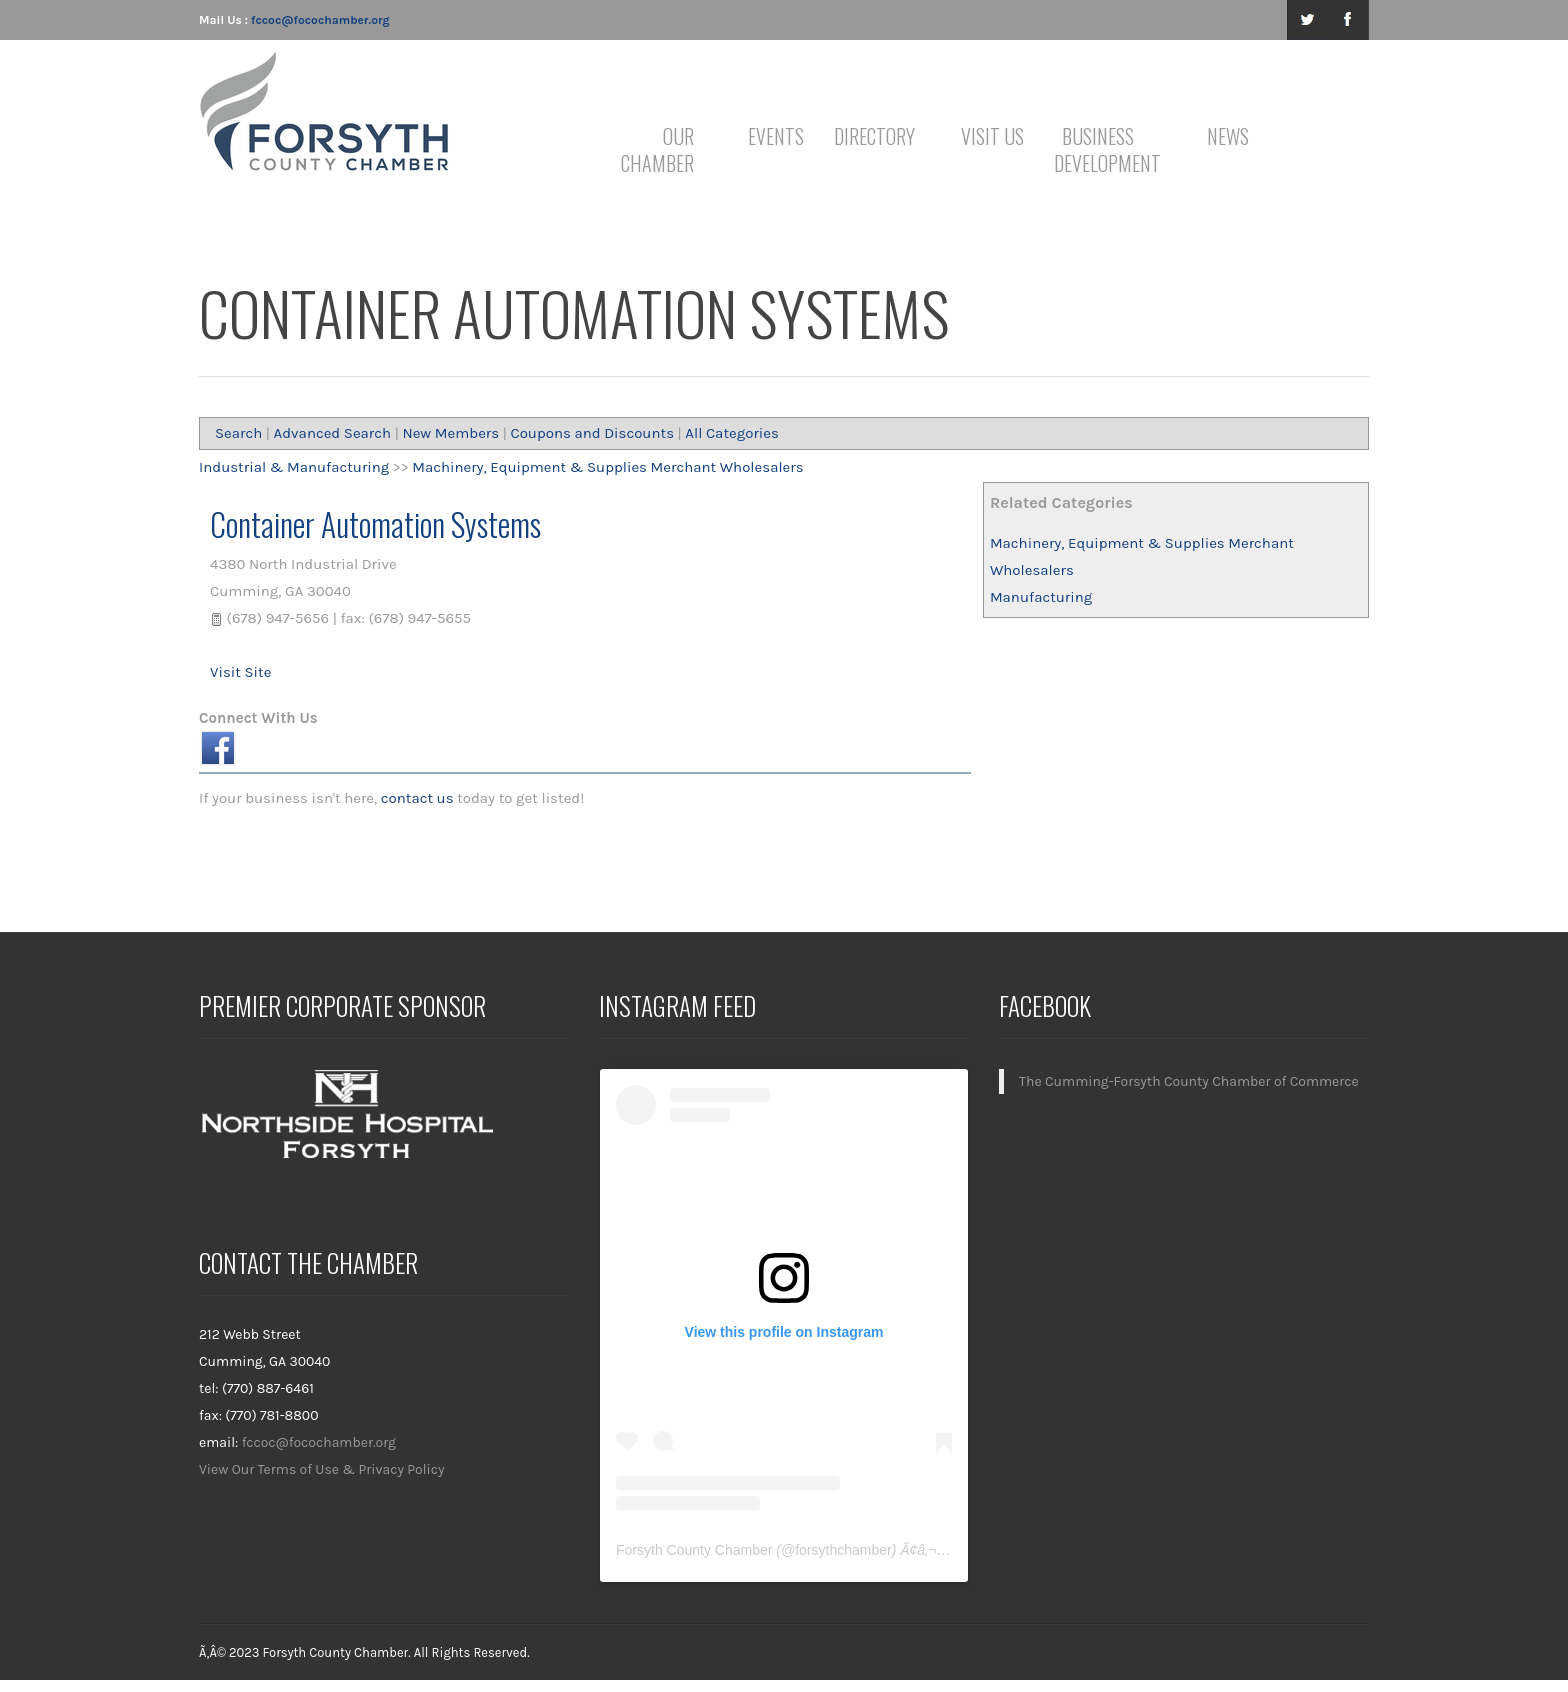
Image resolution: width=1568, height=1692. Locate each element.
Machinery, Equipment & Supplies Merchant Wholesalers (607, 467)
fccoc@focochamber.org (320, 20)
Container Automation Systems (375, 523)
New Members (450, 433)
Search (238, 433)
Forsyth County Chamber (694, 1550)
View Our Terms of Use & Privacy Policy (322, 1469)
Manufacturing (1041, 597)
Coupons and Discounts (592, 433)
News (1228, 136)
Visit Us (992, 136)
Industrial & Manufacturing (294, 467)
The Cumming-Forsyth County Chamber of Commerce (1189, 1081)
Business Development (1101, 149)
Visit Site (240, 672)
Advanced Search (333, 433)
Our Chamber (657, 149)
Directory (874, 136)
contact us (417, 798)
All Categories (732, 433)
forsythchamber (843, 1550)
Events (776, 136)
